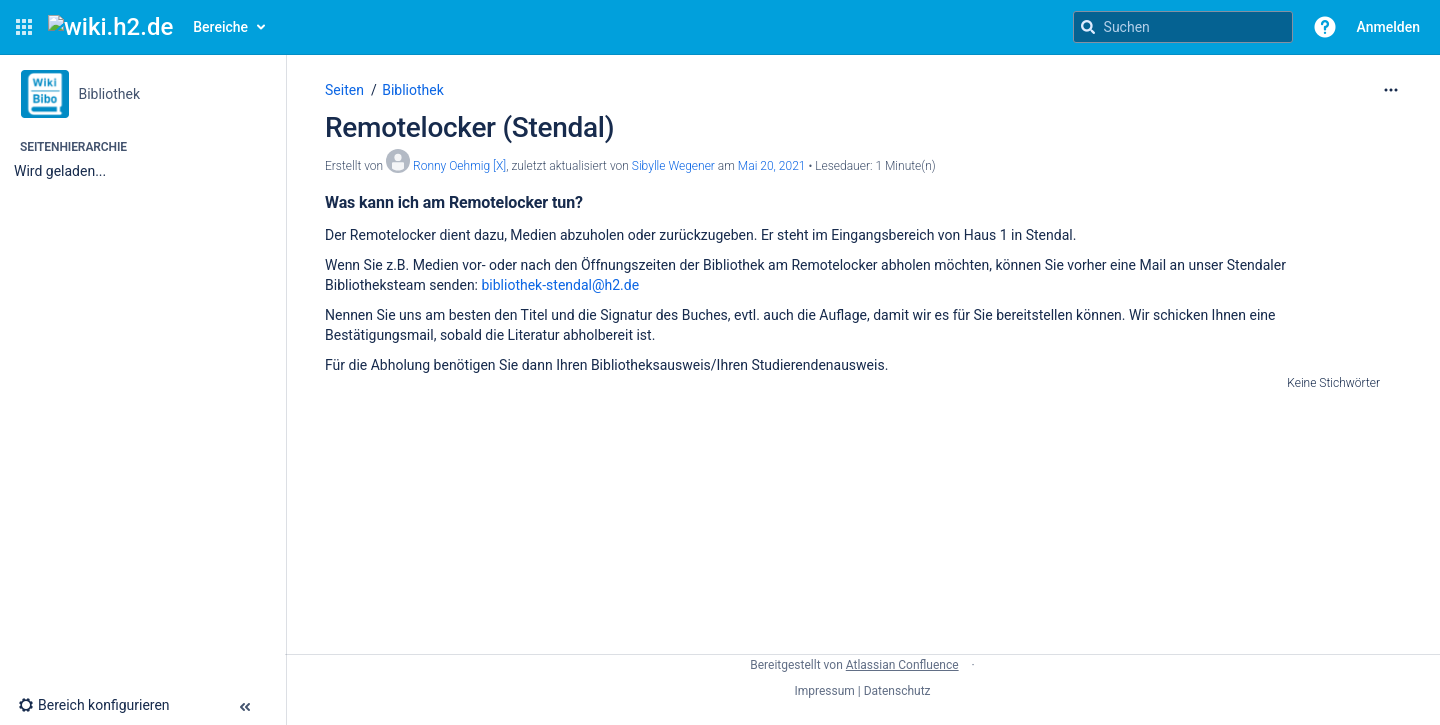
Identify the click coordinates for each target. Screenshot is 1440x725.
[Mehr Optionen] (1391, 90)
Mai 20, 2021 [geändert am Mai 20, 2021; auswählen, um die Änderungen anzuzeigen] (772, 166)
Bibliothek (413, 90)
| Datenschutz (894, 691)
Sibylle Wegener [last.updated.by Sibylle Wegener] (673, 166)
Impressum (824, 691)
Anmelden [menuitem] (1388, 27)
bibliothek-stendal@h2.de (560, 285)
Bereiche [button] (220, 27)
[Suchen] (1088, 27)
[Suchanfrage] (1183, 27)
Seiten (344, 90)
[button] (24, 27)
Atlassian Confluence (902, 665)
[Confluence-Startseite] (110, 27)
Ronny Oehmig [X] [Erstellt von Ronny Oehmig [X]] (459, 166)
